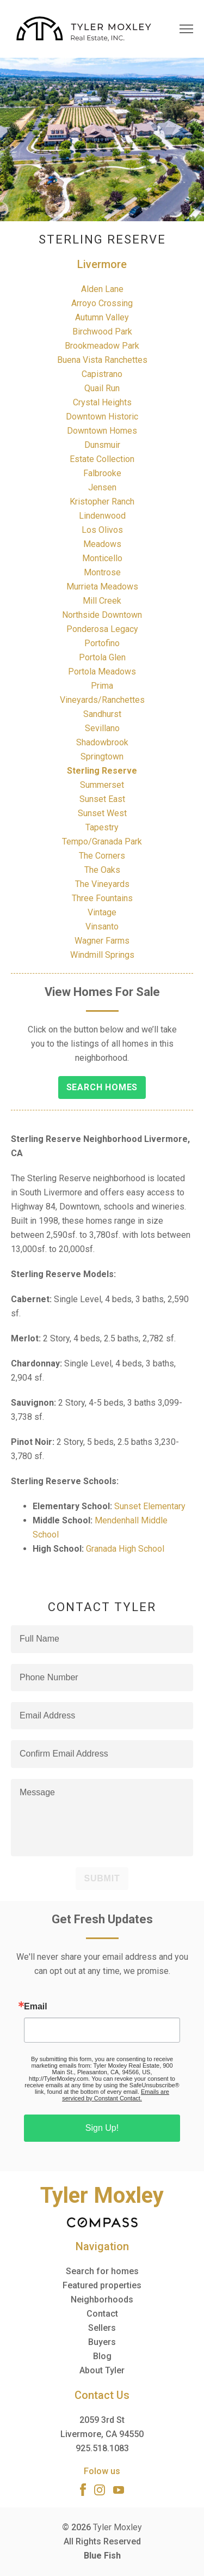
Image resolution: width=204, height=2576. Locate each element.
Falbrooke (102, 473)
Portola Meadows (102, 671)
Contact (102, 2313)
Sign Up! (102, 2128)
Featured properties (102, 2285)
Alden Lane (102, 289)
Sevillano (102, 728)
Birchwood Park (102, 331)
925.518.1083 (102, 2448)
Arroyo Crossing (102, 303)
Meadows (102, 544)
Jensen (102, 487)
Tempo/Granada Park (102, 841)
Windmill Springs (102, 955)
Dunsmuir (102, 445)
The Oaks (102, 870)
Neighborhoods (102, 2299)
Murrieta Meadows (102, 586)
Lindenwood (102, 516)
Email (35, 2006)
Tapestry (102, 827)
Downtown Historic (102, 416)
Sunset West (102, 813)
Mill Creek (102, 601)
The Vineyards (102, 884)
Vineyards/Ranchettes (102, 700)
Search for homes (102, 2271)
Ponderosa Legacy (102, 629)
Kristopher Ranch (102, 501)
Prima (102, 686)
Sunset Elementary (150, 1506)
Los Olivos (102, 530)
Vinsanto (102, 926)
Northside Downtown (102, 615)
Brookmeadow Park (102, 346)
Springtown (102, 756)
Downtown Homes (102, 431)
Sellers (102, 2328)
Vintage (102, 912)
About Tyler (102, 2370)
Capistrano (102, 374)
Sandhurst (102, 714)
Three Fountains (102, 898)
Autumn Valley (102, 317)
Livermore (102, 264)
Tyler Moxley (117, 2527)
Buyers (102, 2342)
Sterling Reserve (102, 770)
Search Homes (102, 1087)
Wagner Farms (102, 940)
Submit (102, 1878)
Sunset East (102, 799)
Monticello (102, 558)
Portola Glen (102, 657)
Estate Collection (102, 459)
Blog (102, 2356)
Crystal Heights (102, 402)
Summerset (102, 785)
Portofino (102, 643)
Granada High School (125, 1549)
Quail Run (102, 388)
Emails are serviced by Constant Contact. (115, 2094)
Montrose (102, 572)
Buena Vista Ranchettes (102, 360)
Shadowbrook (102, 742)
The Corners (102, 855)
